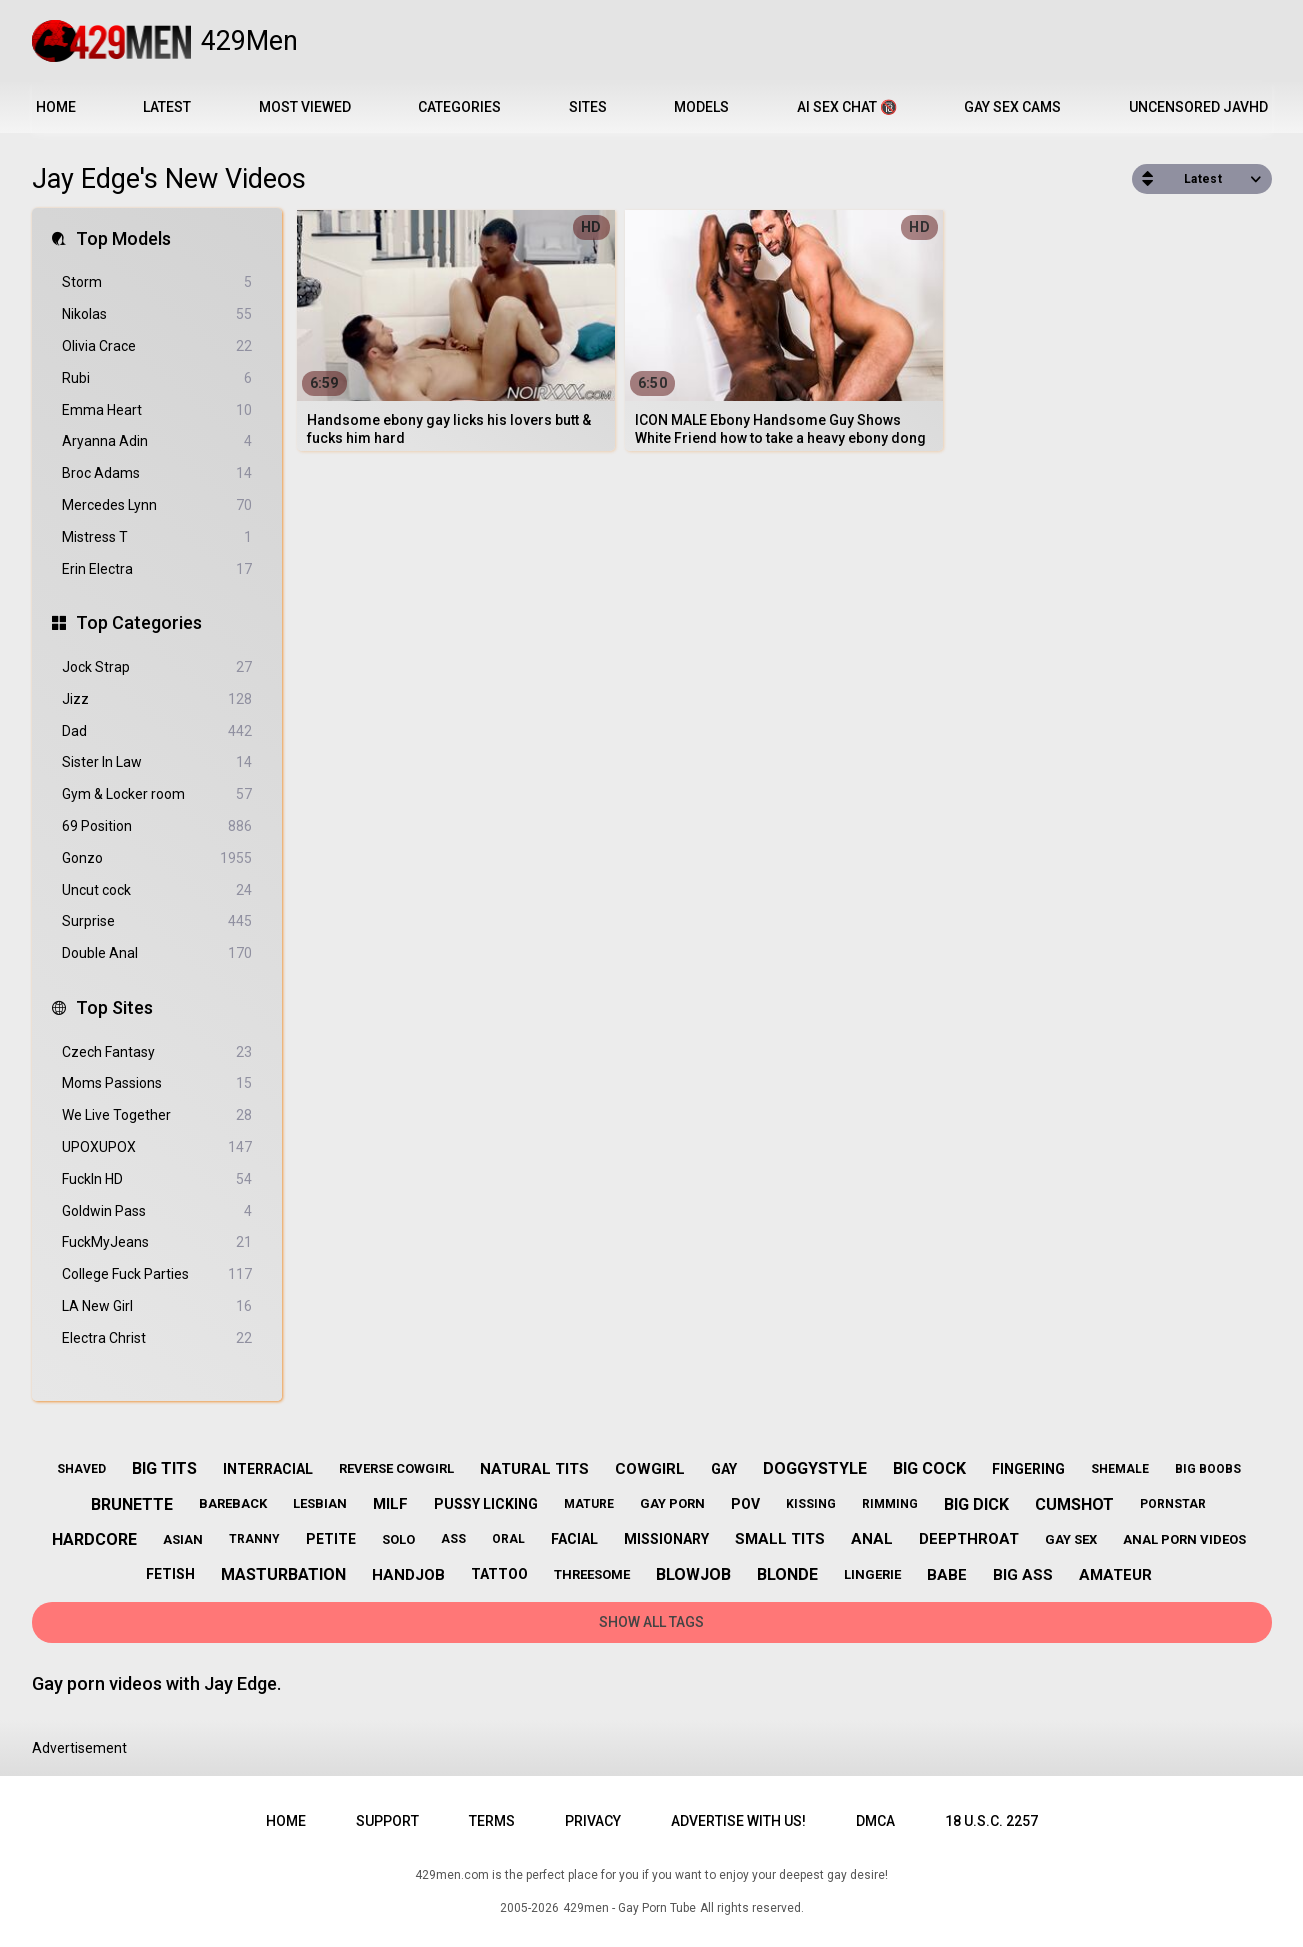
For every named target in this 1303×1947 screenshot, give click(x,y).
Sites (588, 107)
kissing (811, 1504)
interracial (268, 1469)
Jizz (157, 699)
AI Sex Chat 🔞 (847, 107)
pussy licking (486, 1504)
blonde (787, 1574)
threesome (592, 1574)
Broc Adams (157, 473)
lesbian (320, 1503)
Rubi (157, 378)
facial (574, 1539)
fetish (170, 1574)
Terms (492, 1821)
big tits (164, 1468)
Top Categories (139, 622)
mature (589, 1504)
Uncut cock (157, 890)
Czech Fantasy (157, 1052)
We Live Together (157, 1115)
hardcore (94, 1539)
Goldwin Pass (157, 1211)
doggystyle (815, 1468)
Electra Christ (157, 1338)
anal (872, 1539)
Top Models (123, 238)
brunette (132, 1504)
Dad (157, 731)
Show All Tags (651, 1622)
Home (56, 107)
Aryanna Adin (157, 441)
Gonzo (157, 858)
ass (453, 1539)
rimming (890, 1504)
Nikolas (157, 314)
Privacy (593, 1821)
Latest (167, 107)
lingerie (872, 1574)
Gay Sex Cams (1012, 107)
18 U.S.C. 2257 (991, 1821)
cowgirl (650, 1469)
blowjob (693, 1574)
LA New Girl (157, 1306)
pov (745, 1504)
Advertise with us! (738, 1821)
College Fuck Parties (157, 1274)
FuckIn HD (157, 1179)
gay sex (1071, 1539)
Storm (157, 282)
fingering (1028, 1469)
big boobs (1208, 1469)
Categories (459, 107)
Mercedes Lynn (157, 505)
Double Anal (157, 953)
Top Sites (114, 1007)
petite (331, 1539)
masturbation (283, 1574)
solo (398, 1539)
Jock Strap (157, 667)
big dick (976, 1504)
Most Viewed (305, 107)
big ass (1023, 1575)
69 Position (157, 826)
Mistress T (157, 537)
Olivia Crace (157, 346)
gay (724, 1469)
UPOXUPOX (157, 1147)
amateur (1115, 1575)
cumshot (1074, 1504)
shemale (1120, 1469)
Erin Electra (157, 569)
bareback (233, 1503)
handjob (408, 1575)
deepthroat (969, 1539)
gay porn (672, 1503)
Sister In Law (157, 762)
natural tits (534, 1469)
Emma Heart (157, 410)
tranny (254, 1539)
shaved (81, 1469)
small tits (780, 1539)
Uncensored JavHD (1198, 107)
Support (387, 1821)
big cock (929, 1468)
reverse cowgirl (396, 1468)
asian (183, 1539)
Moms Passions (157, 1083)
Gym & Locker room (157, 794)
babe (947, 1575)
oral (508, 1539)
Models (701, 107)
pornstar (1173, 1504)
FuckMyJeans (157, 1242)
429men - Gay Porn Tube (629, 1908)
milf (390, 1504)
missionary (666, 1539)
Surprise (157, 921)
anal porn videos (1184, 1539)
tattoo (499, 1574)
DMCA (875, 1821)
